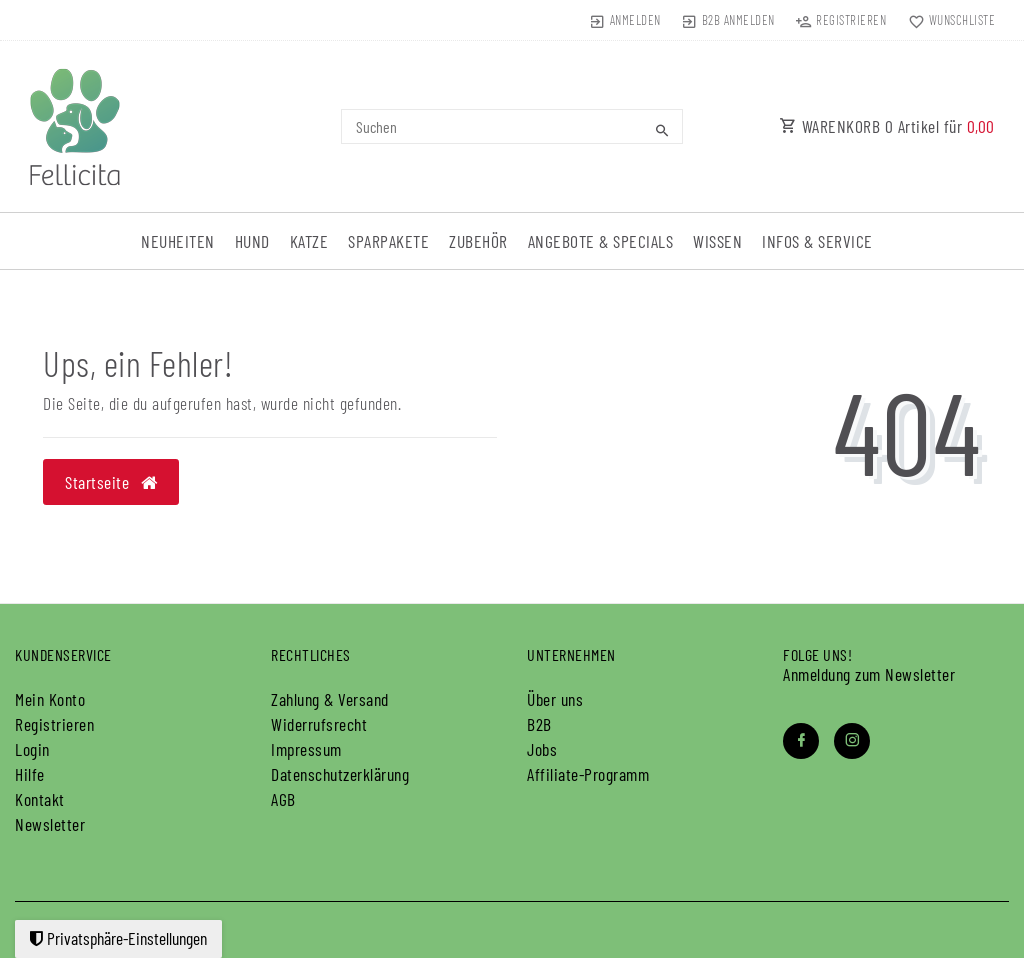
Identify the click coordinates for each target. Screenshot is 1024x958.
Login (32, 749)
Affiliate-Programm (588, 774)
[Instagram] (852, 741)
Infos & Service (817, 241)
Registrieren (54, 724)
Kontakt (40, 799)
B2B (539, 724)
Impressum (306, 749)
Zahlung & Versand (330, 699)
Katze (309, 241)
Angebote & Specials (601, 241)
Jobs (542, 749)
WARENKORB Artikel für (887, 126)
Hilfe (30, 774)
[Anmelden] (624, 20)
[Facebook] (801, 741)
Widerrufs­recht (319, 724)
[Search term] (511, 126)
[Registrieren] (841, 20)
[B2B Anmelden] (728, 20)
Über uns (555, 699)
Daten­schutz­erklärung (340, 774)
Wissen (717, 241)
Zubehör (478, 241)
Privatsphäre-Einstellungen (118, 938)
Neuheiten (178, 241)
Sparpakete (388, 241)
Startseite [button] (111, 482)
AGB (283, 799)
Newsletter (50, 824)
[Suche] (663, 130)
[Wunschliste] (947, 20)
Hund (252, 241)
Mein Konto (50, 699)
